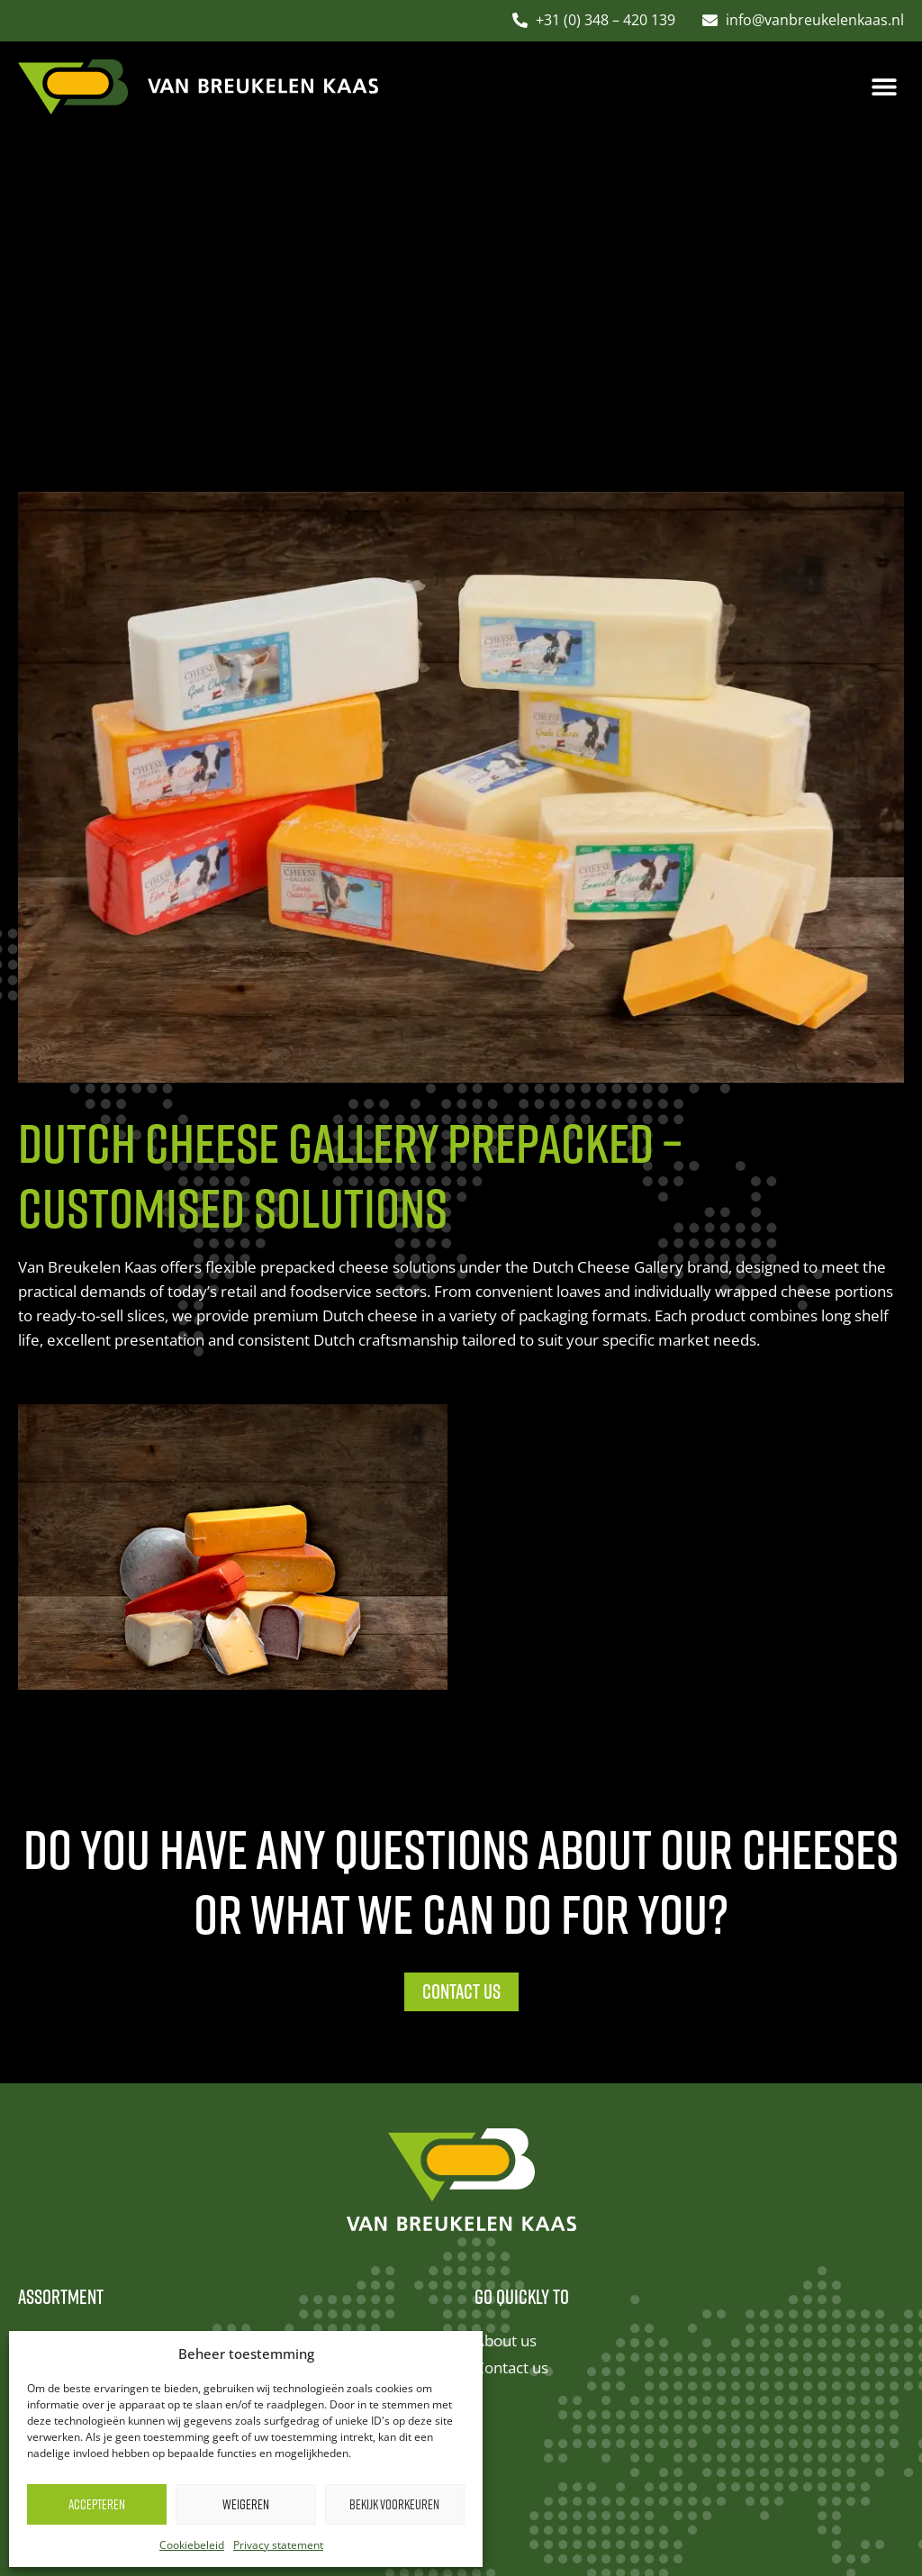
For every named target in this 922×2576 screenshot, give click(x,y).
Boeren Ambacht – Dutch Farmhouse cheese (174, 2201)
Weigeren (245, 2504)
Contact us (511, 2063)
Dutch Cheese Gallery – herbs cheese (148, 2063)
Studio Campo (689, 2507)
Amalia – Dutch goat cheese (114, 2090)
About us (506, 2035)
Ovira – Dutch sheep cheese (115, 2228)
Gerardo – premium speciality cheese (149, 2146)
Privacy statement (278, 2545)
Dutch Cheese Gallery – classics (127, 2035)
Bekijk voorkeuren (394, 2504)
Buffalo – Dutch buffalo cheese (124, 2255)
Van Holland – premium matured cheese (160, 2118)
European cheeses (82, 2283)
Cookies (518, 2507)
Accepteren (96, 2504)
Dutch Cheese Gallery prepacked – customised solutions (214, 2310)
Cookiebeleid (191, 2545)
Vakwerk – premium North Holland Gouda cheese (192, 2173)
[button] (883, 87)
